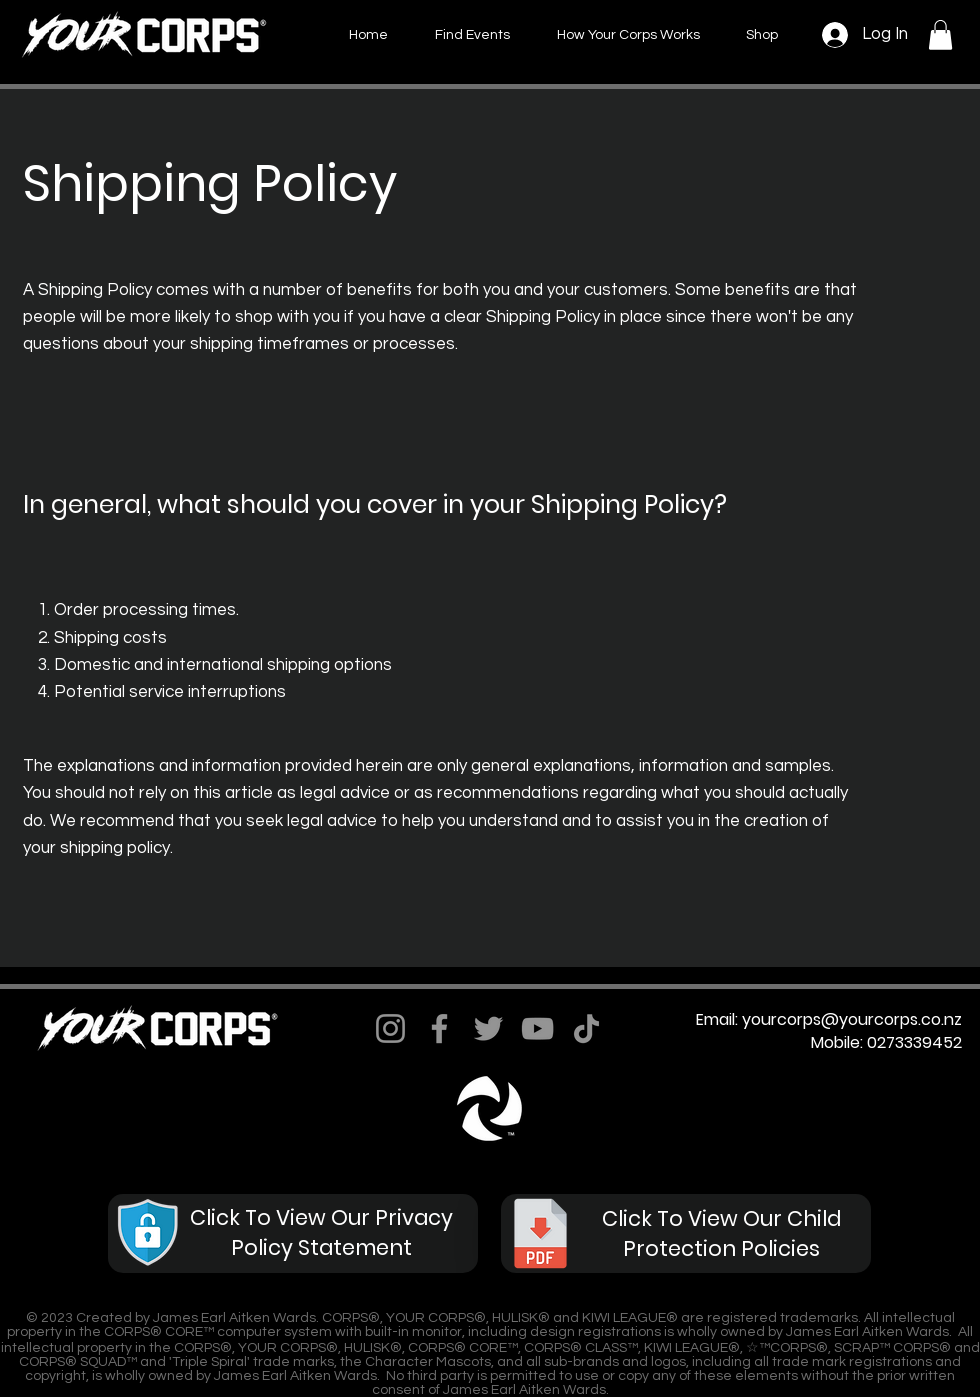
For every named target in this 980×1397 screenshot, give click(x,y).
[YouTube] (537, 1028)
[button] (940, 35)
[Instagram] (390, 1028)
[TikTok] (586, 1028)
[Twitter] (488, 1028)
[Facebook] (439, 1028)
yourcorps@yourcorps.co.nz (852, 1019)
